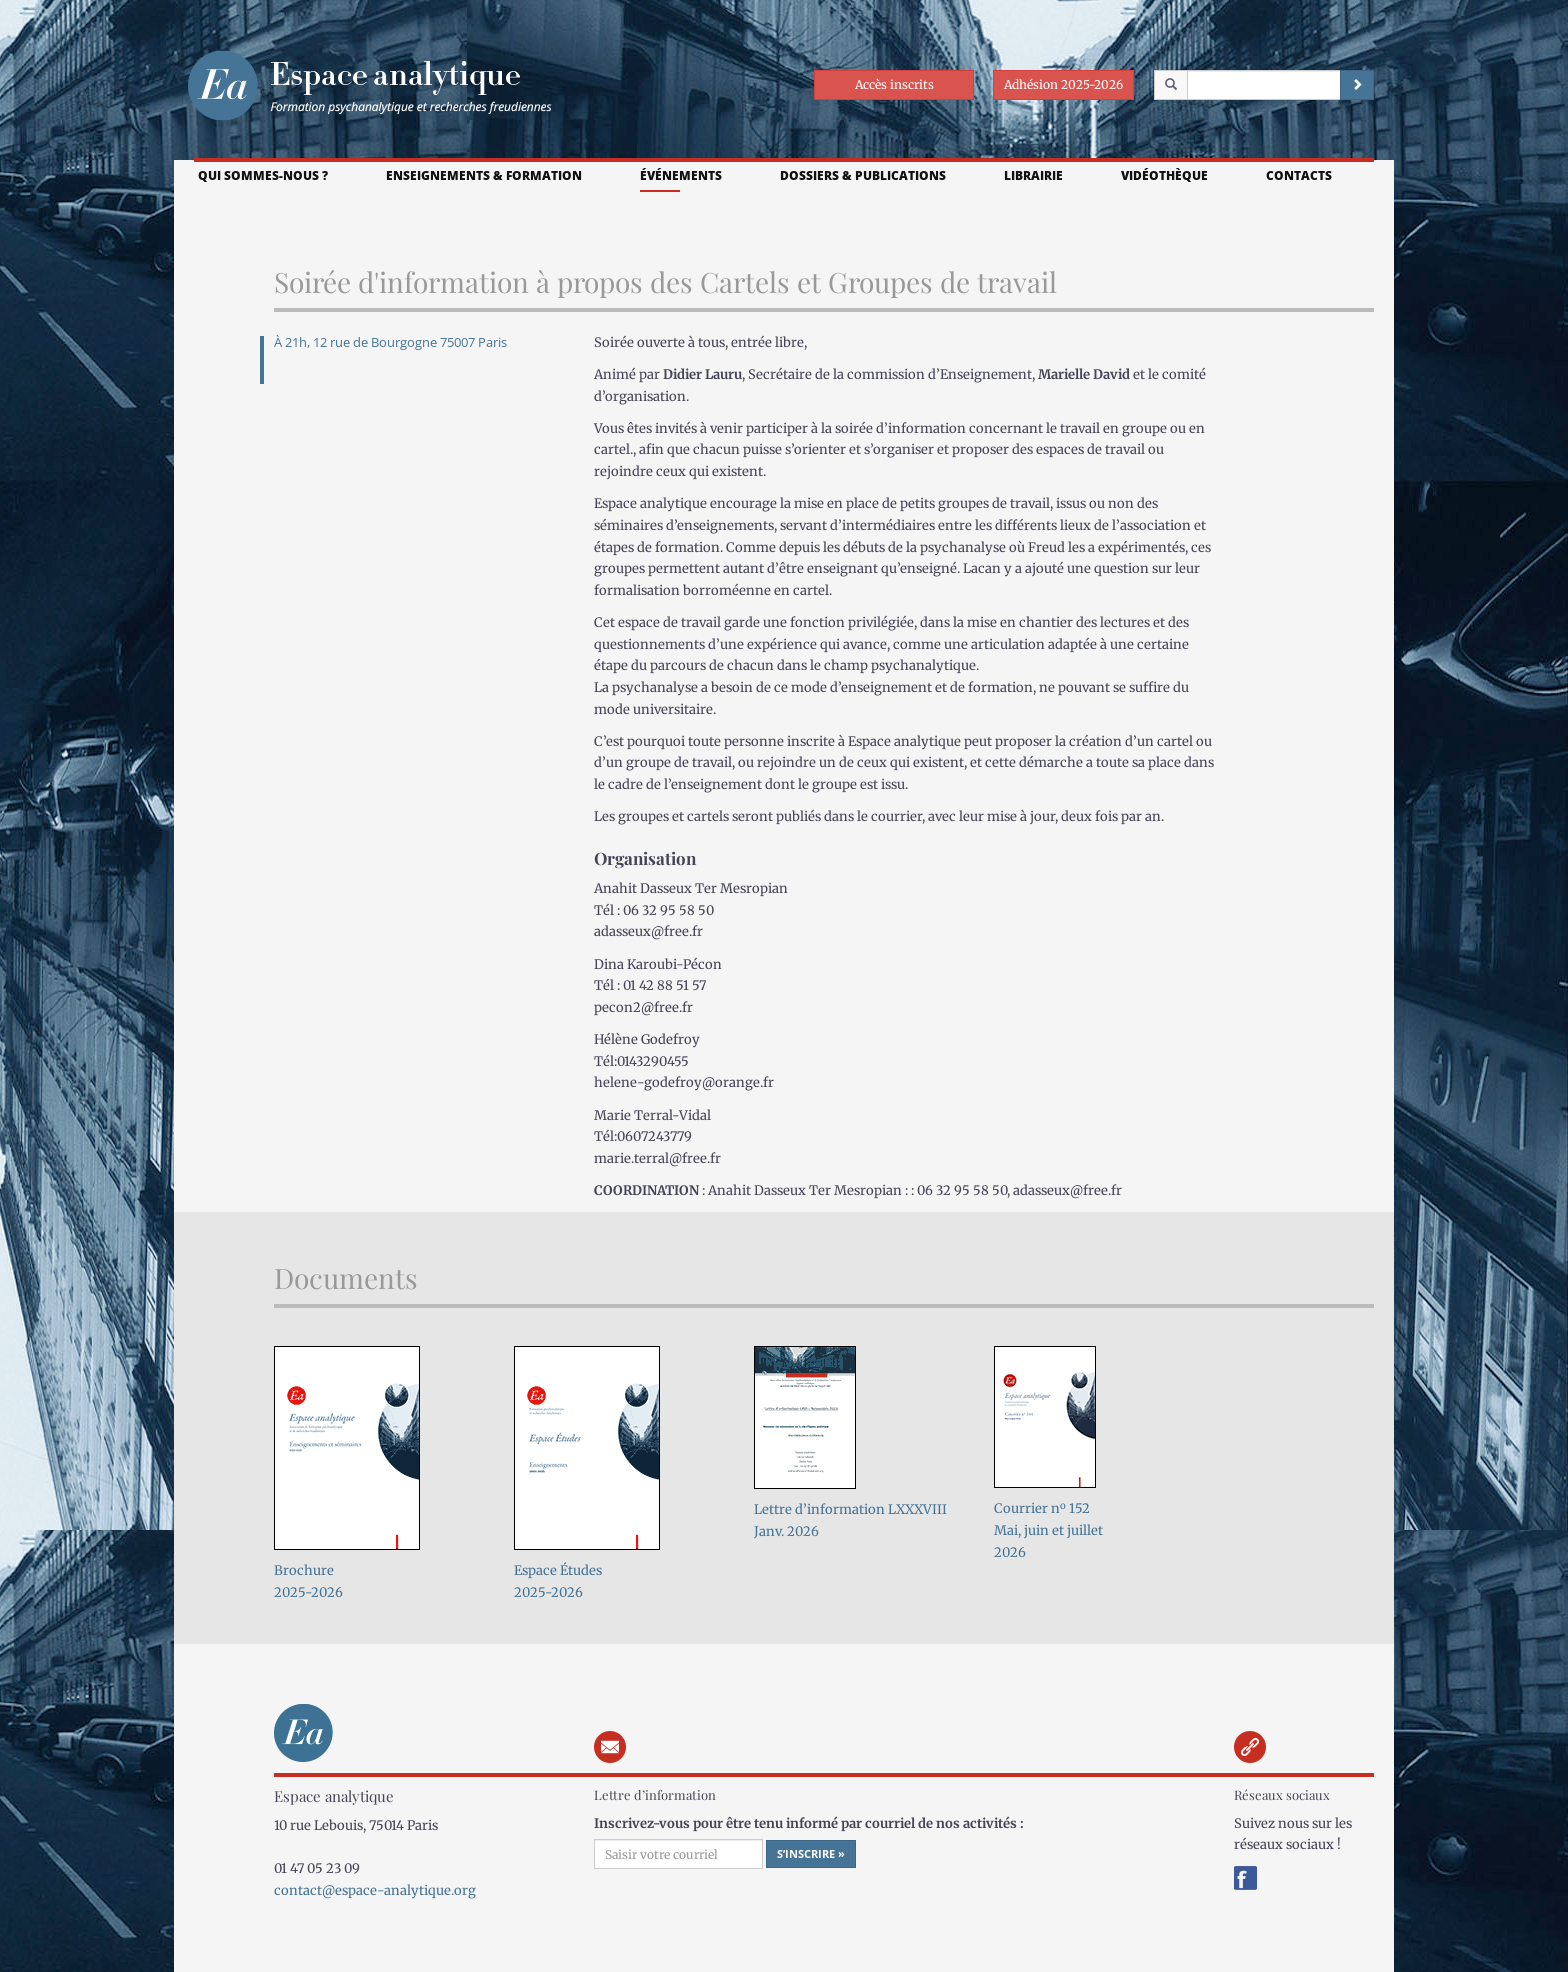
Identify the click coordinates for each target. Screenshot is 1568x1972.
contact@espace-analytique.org (375, 1890)
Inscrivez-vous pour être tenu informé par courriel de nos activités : (809, 1823)
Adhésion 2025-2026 (1063, 84)
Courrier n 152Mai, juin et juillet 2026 (1048, 1530)
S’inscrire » (811, 1853)
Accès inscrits (894, 84)
